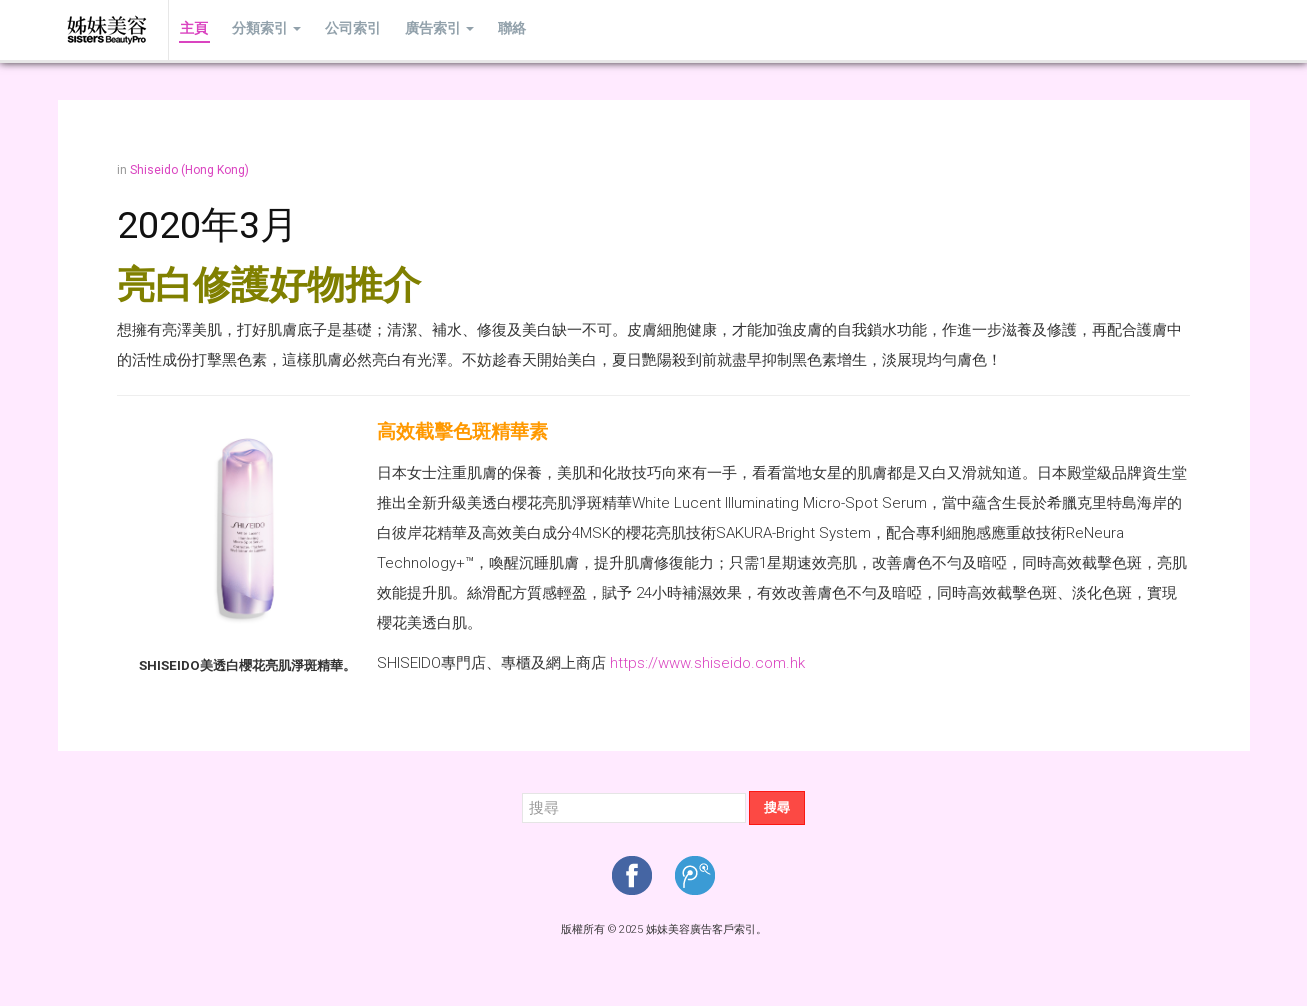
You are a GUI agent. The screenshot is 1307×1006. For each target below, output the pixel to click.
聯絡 (495, 29)
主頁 (193, 29)
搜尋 (777, 807)
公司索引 (344, 29)
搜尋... (522, 791)
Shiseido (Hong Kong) (189, 170)
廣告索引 (426, 29)
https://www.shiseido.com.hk (707, 663)
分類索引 (261, 29)
